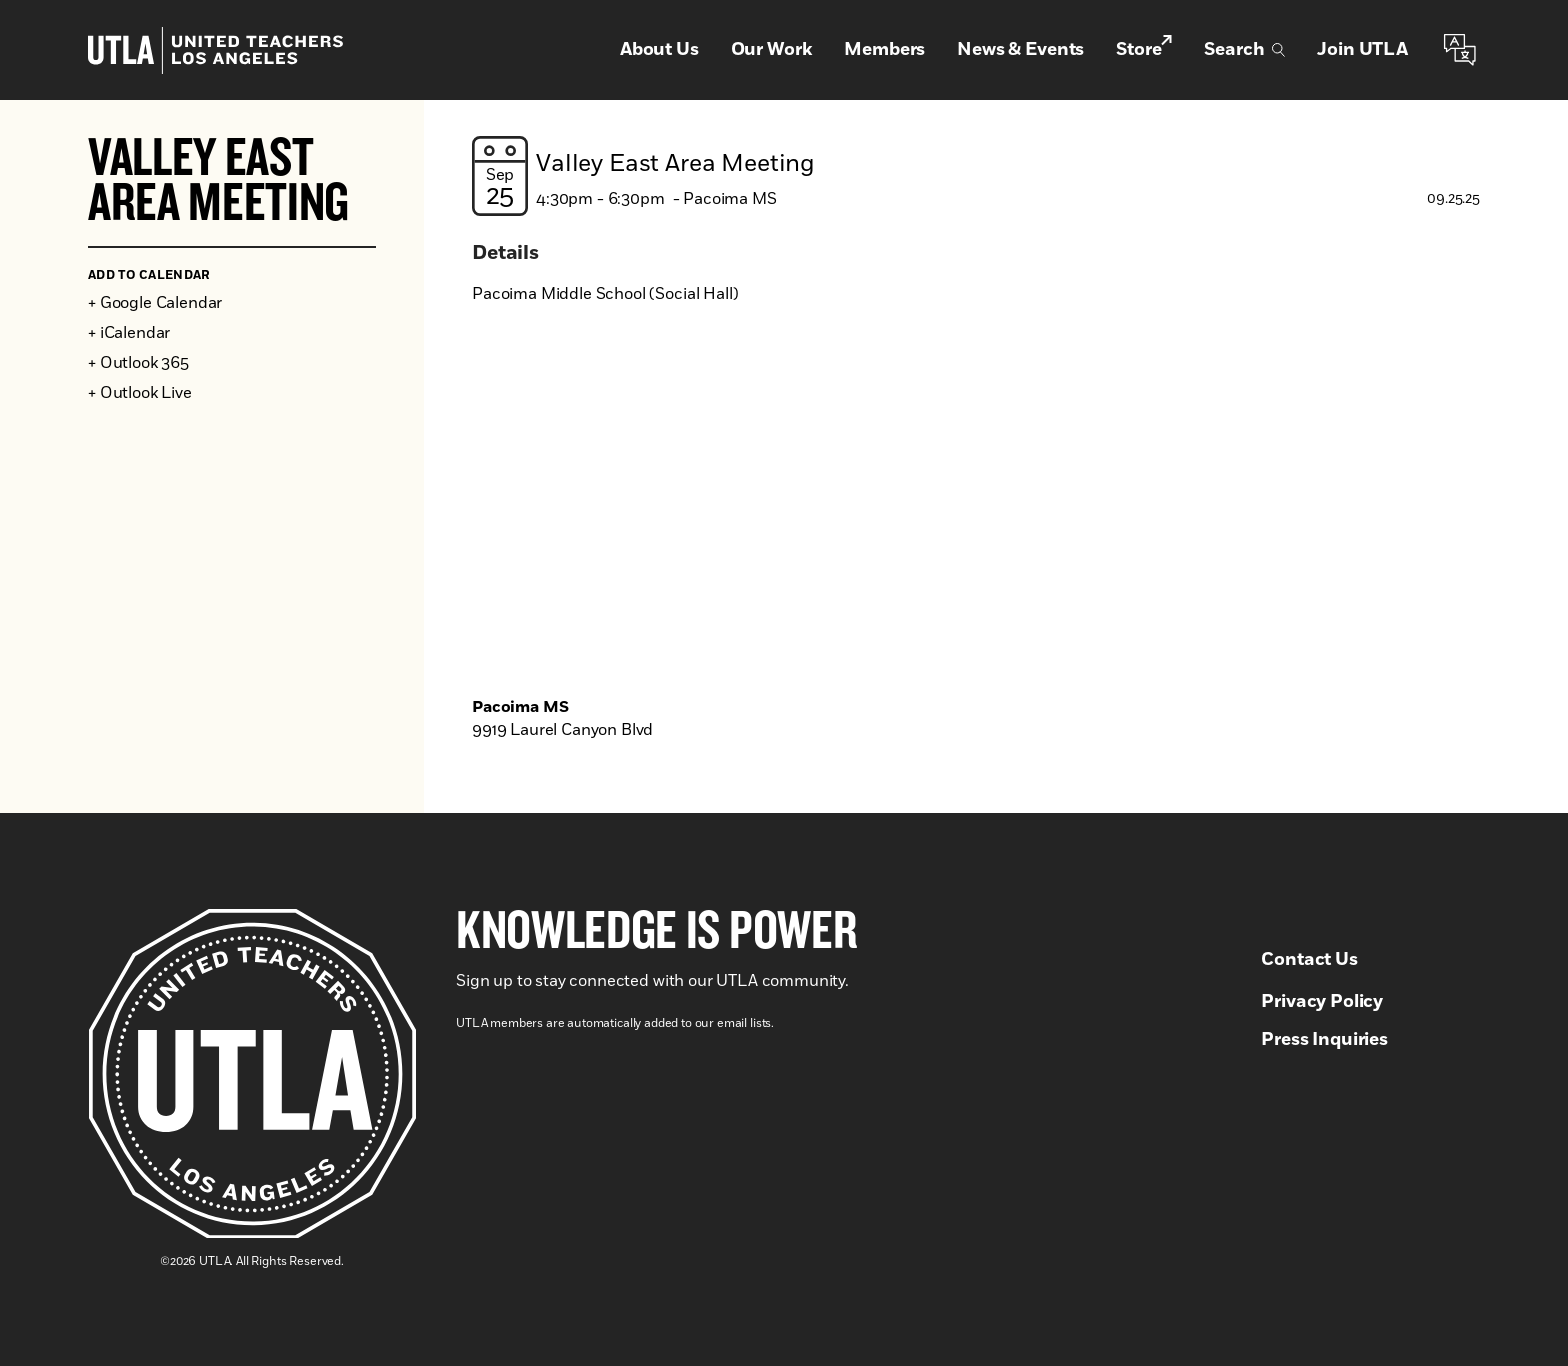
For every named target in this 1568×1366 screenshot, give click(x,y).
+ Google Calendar (155, 303)
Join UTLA (1362, 50)
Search (1244, 50)
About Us (659, 50)
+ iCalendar (129, 333)
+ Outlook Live (140, 393)
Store (1144, 49)
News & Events (1020, 50)
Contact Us (1309, 960)
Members (884, 50)
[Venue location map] (976, 512)
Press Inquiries (1324, 1040)
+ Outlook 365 (138, 363)
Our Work (772, 50)
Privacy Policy (1322, 1002)
